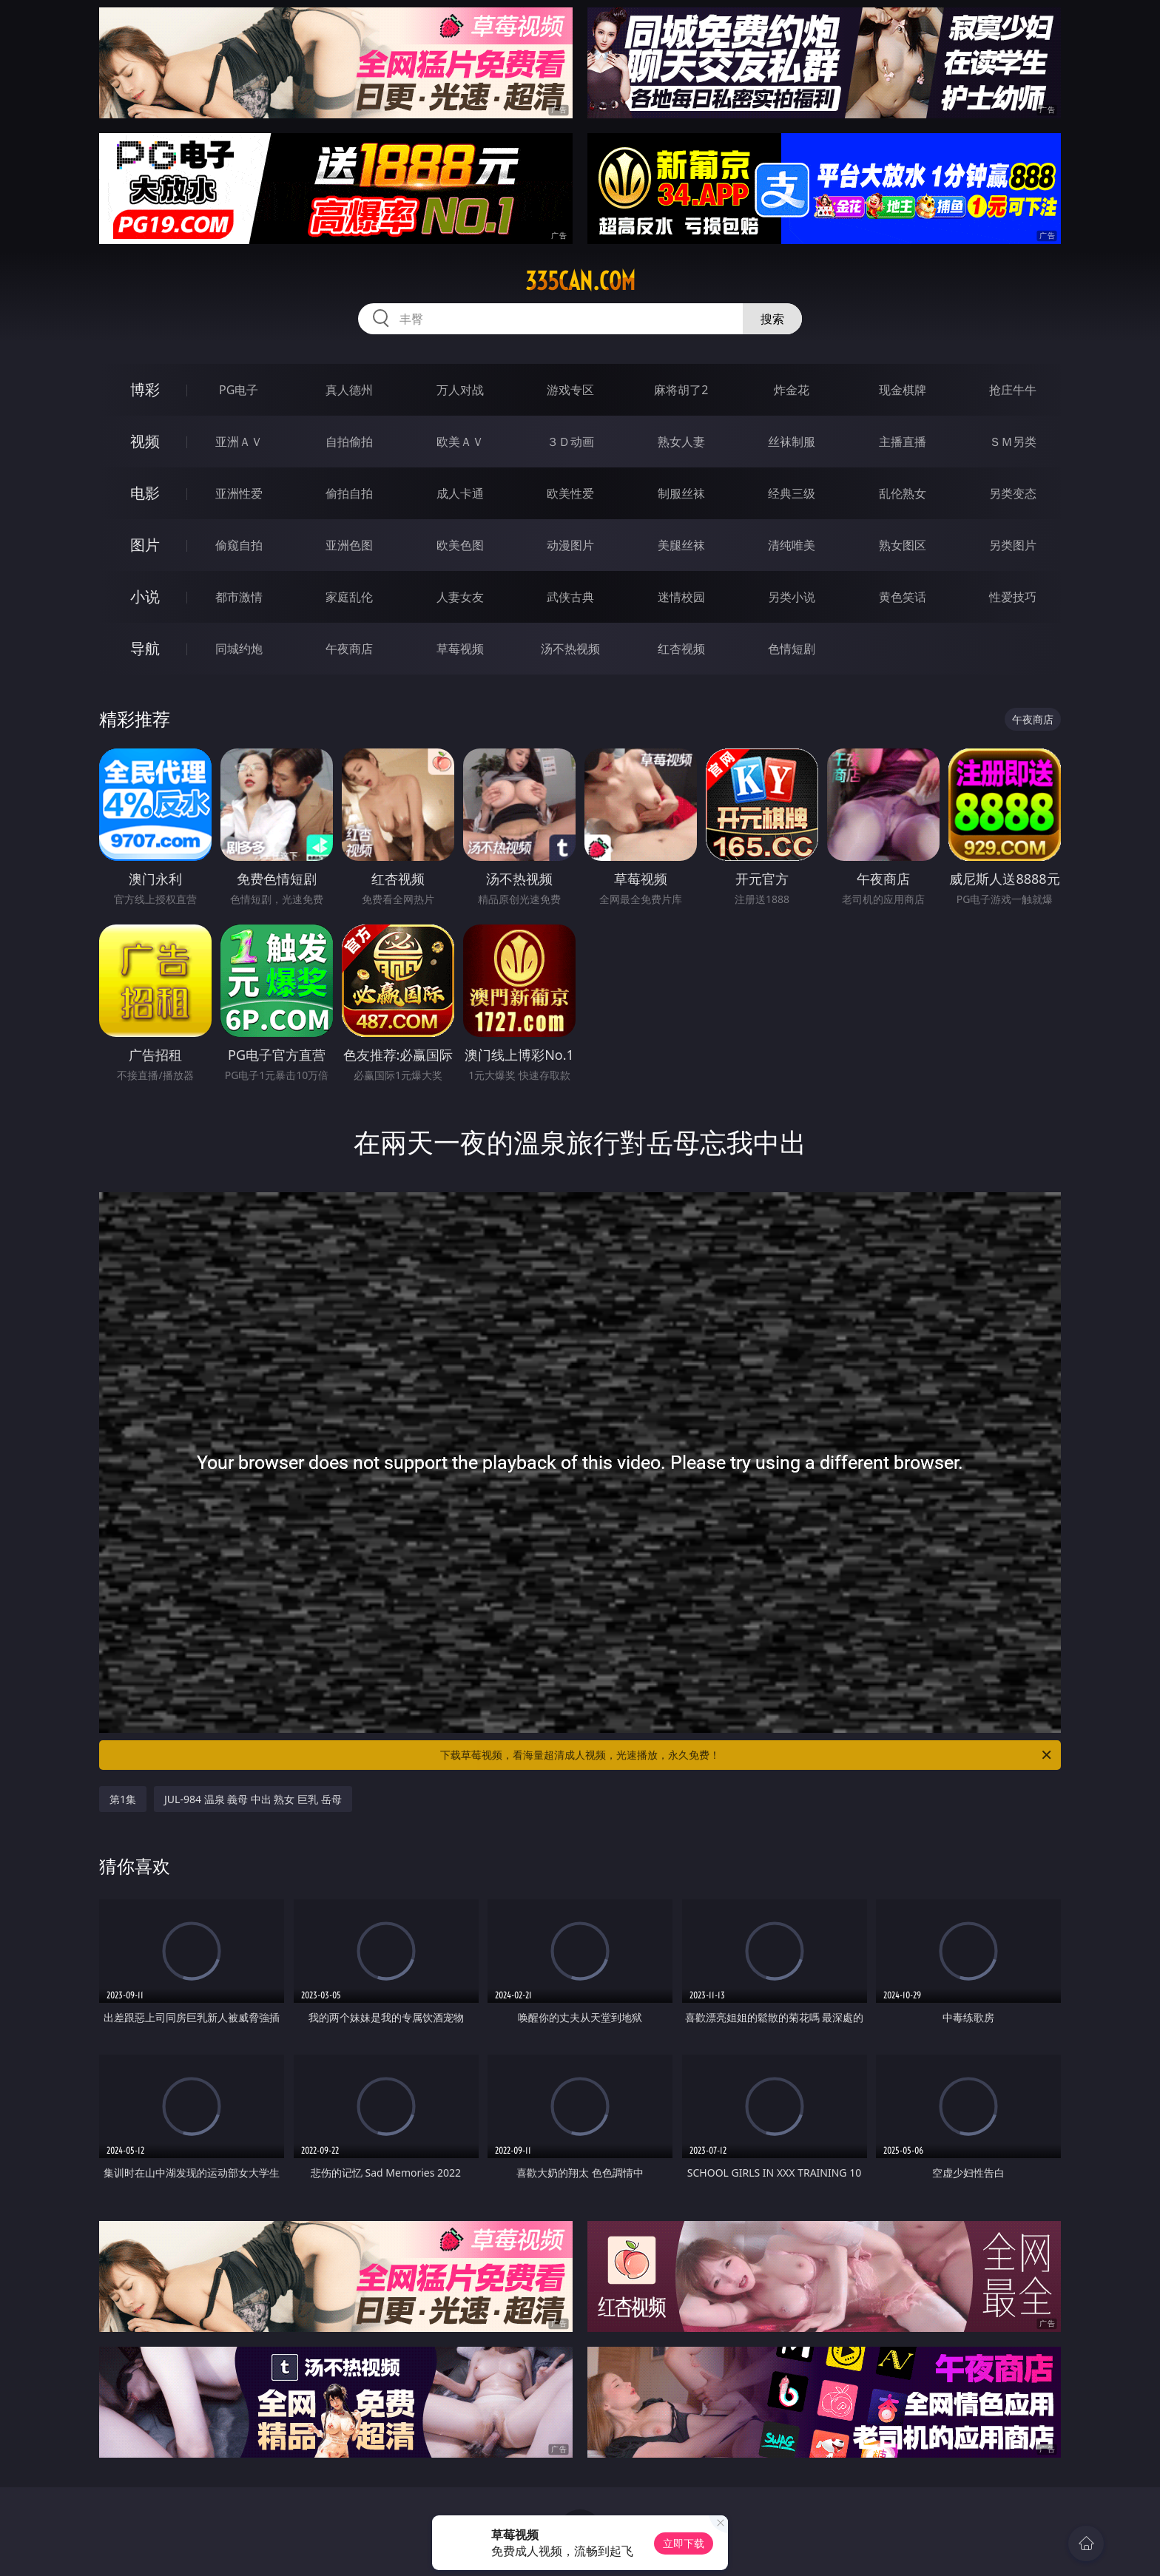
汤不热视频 (570, 648)
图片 (145, 545)
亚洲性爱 (239, 493)
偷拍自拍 (349, 493)
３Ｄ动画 (570, 441)
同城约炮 (239, 648)
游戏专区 (570, 390)
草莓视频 (460, 648)
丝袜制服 (791, 441)
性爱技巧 (1012, 597)
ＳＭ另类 (1012, 441)
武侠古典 (570, 597)
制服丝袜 (681, 493)
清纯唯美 (791, 545)
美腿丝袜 (681, 545)
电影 (145, 493)
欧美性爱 (570, 493)
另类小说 (791, 597)
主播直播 (902, 441)
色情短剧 (791, 648)
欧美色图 (460, 545)
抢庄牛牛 (1012, 390)
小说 (145, 596)
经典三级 (791, 493)
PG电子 (238, 390)
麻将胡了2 (681, 390)
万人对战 (460, 390)
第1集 (122, 1799)
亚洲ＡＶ (239, 441)
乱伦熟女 (902, 493)
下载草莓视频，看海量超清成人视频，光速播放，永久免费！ (746, 1755)
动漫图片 (570, 545)
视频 (145, 441)
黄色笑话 (902, 597)
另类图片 (1012, 545)
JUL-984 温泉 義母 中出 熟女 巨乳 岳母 (253, 1799)
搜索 (772, 319)
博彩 (145, 389)
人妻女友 (460, 597)
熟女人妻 (681, 441)
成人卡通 (460, 493)
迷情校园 (681, 597)
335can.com (580, 281)
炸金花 (791, 390)
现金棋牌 (902, 390)
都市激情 (239, 597)
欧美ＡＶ (460, 441)
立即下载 (683, 2543)
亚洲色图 (349, 545)
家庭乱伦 (349, 597)
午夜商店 (349, 648)
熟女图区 (902, 545)
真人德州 (349, 390)
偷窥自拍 (239, 545)
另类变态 (1012, 493)
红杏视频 (681, 648)
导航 (145, 648)
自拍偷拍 (349, 441)
